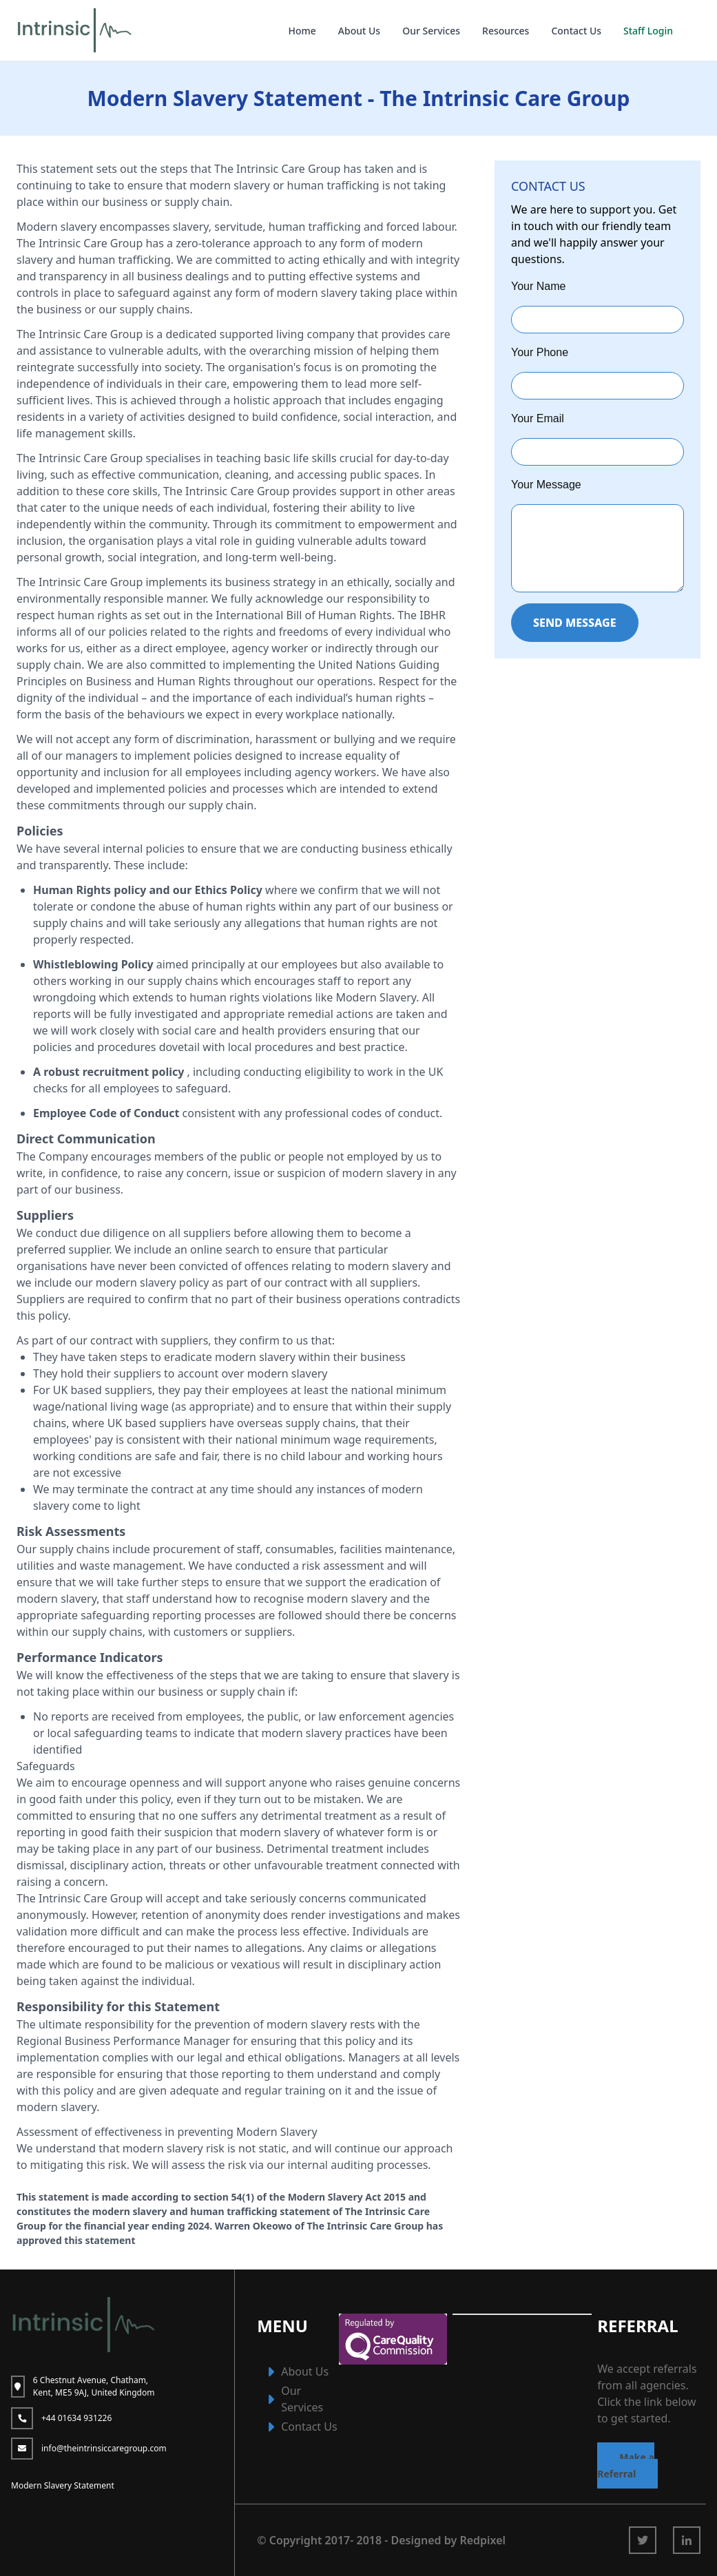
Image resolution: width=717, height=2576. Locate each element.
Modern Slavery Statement (62, 2485)
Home (302, 30)
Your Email (537, 418)
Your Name (538, 286)
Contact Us (576, 30)
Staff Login (648, 30)
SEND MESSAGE (574, 622)
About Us (359, 30)
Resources (505, 30)
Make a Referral (625, 2465)
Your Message (546, 484)
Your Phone (539, 352)
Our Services (431, 30)
